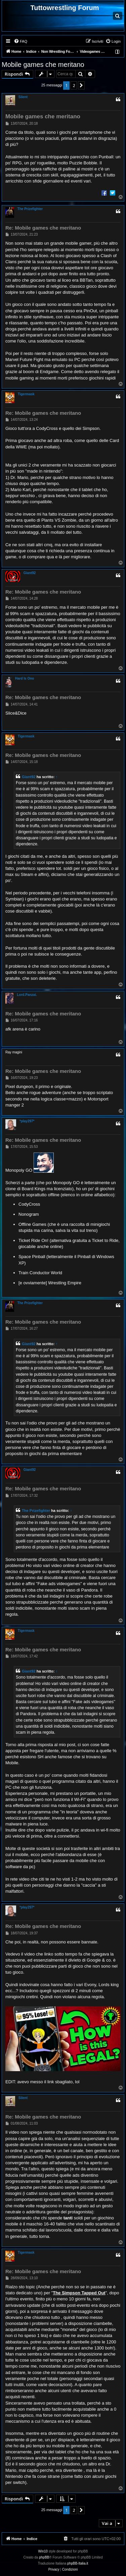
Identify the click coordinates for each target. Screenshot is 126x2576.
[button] (81, 85)
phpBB (44, 2557)
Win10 (43, 2551)
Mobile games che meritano (43, 64)
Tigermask (26, 394)
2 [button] (74, 85)
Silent (23, 97)
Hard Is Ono (24, 678)
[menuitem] (20, 41)
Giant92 (30, 573)
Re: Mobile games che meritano (43, 228)
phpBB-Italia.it (77, 2563)
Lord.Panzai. (27, 995)
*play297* (26, 1121)
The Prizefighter (30, 209)
